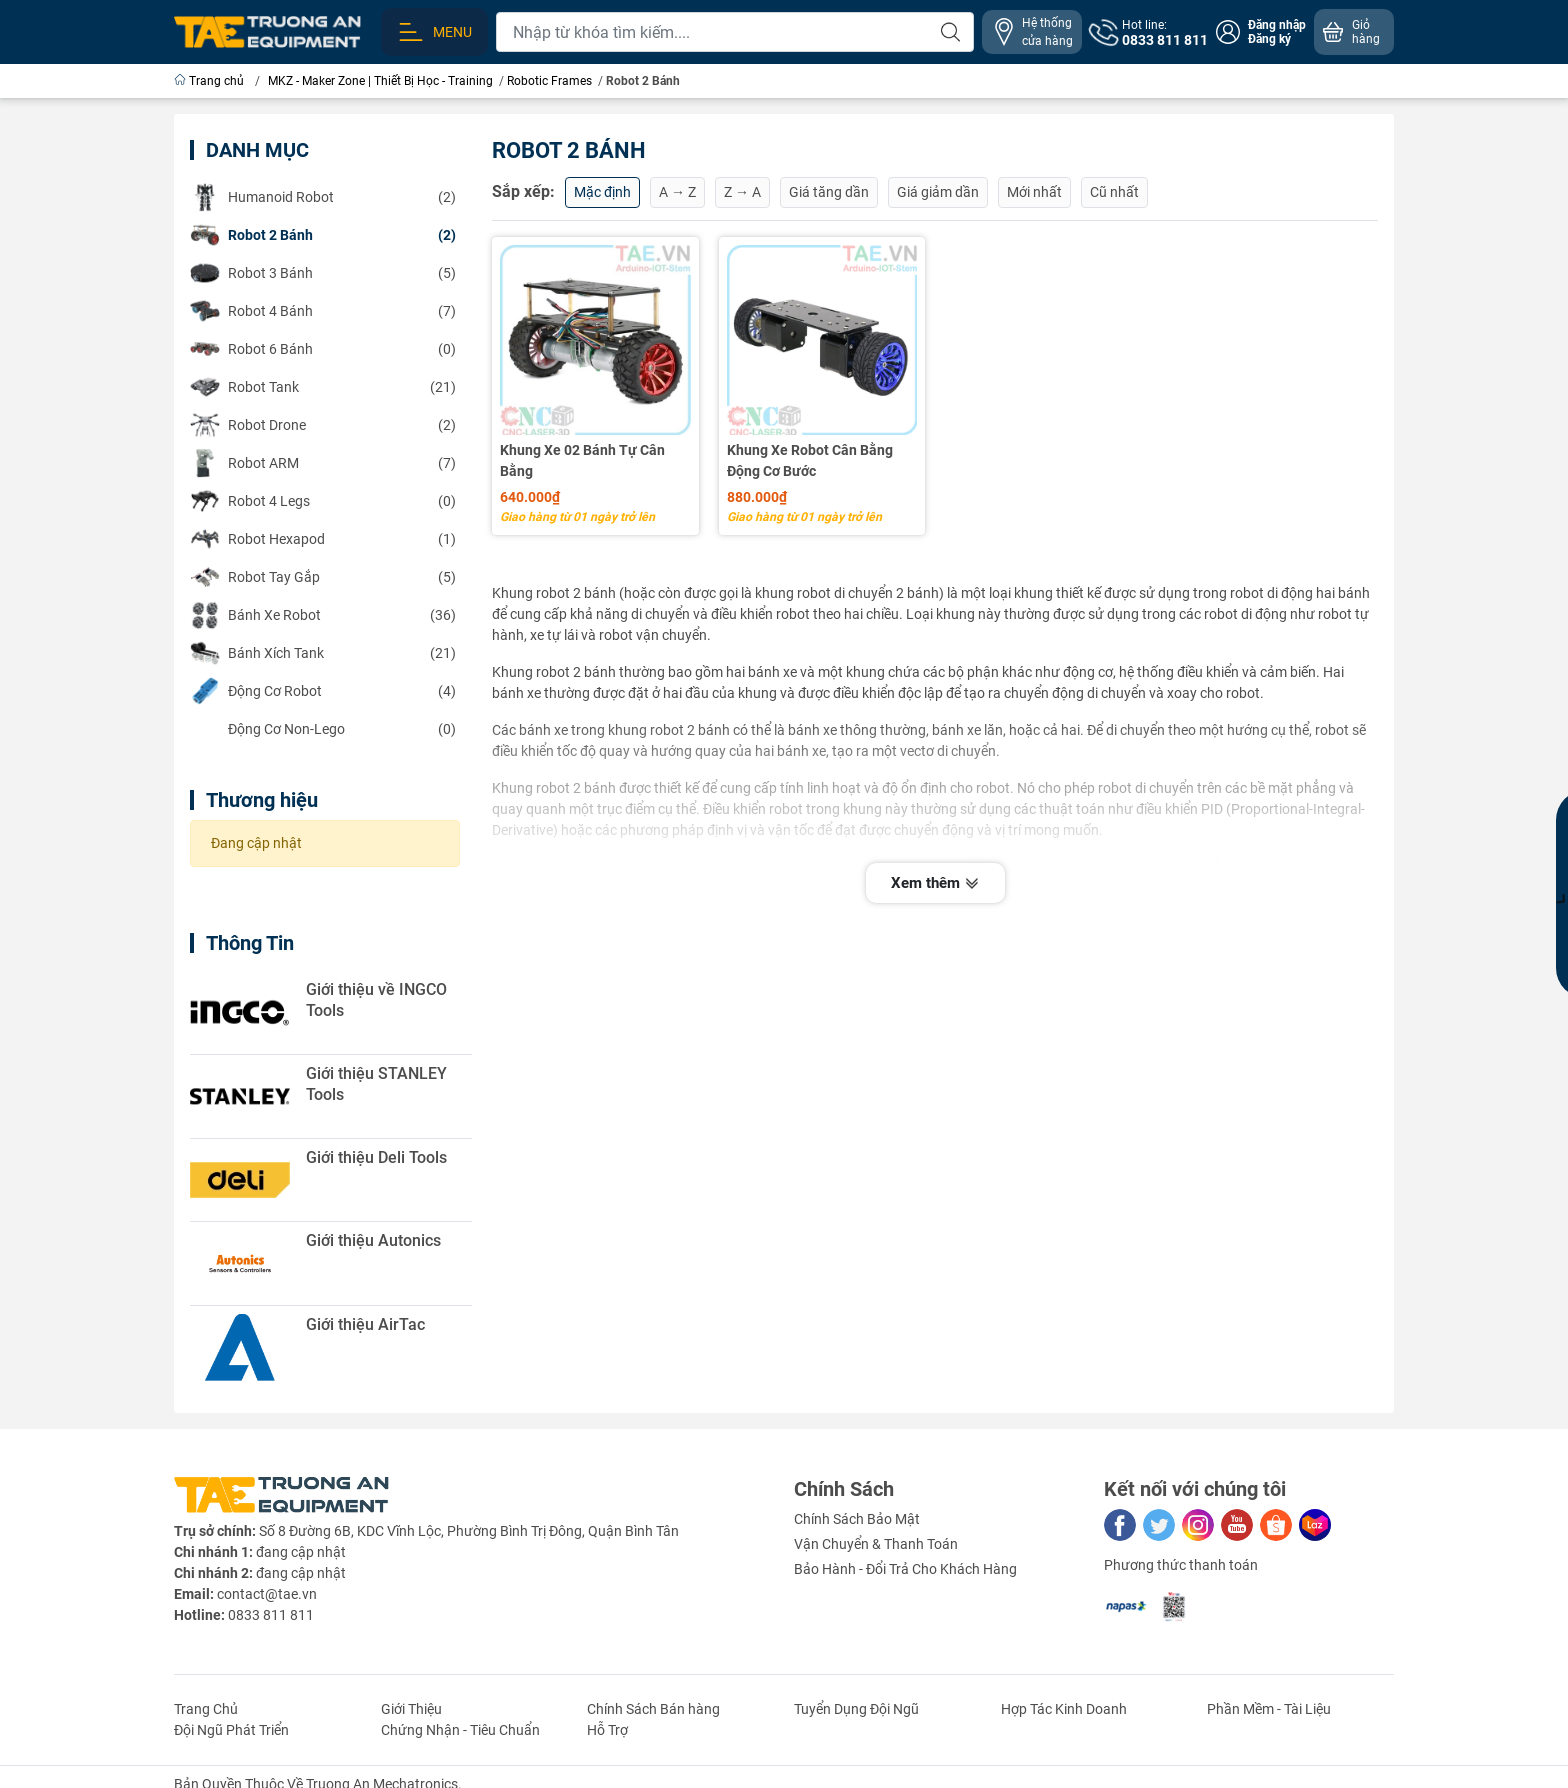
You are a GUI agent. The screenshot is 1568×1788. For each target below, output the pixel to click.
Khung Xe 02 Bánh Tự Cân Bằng (582, 460)
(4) (323, 691)
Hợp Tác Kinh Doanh (1064, 1709)
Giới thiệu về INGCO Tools (376, 1000)
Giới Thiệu (411, 1709)
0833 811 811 (271, 1615)
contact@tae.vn (267, 1594)
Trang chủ (210, 81)
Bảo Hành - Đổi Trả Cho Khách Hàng (905, 1569)
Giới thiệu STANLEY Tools (376, 1084)
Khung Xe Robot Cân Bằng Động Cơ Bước (810, 460)
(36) (323, 615)
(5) (323, 273)
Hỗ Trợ (607, 1730)
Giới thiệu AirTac (365, 1324)
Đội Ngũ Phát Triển (231, 1730)
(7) (323, 311)
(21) (323, 387)
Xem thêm (935, 882)
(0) (323, 349)
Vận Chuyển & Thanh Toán (876, 1544)
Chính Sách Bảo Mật (857, 1519)
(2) (323, 197)
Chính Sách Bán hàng (653, 1709)
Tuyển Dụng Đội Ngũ (856, 1709)
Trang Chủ (206, 1709)
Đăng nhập (1277, 25)
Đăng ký (1269, 39)
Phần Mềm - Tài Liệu (1269, 1709)
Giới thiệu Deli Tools (376, 1157)
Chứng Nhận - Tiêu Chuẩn (460, 1730)
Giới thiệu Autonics (373, 1240)
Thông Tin (250, 943)
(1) (323, 539)
